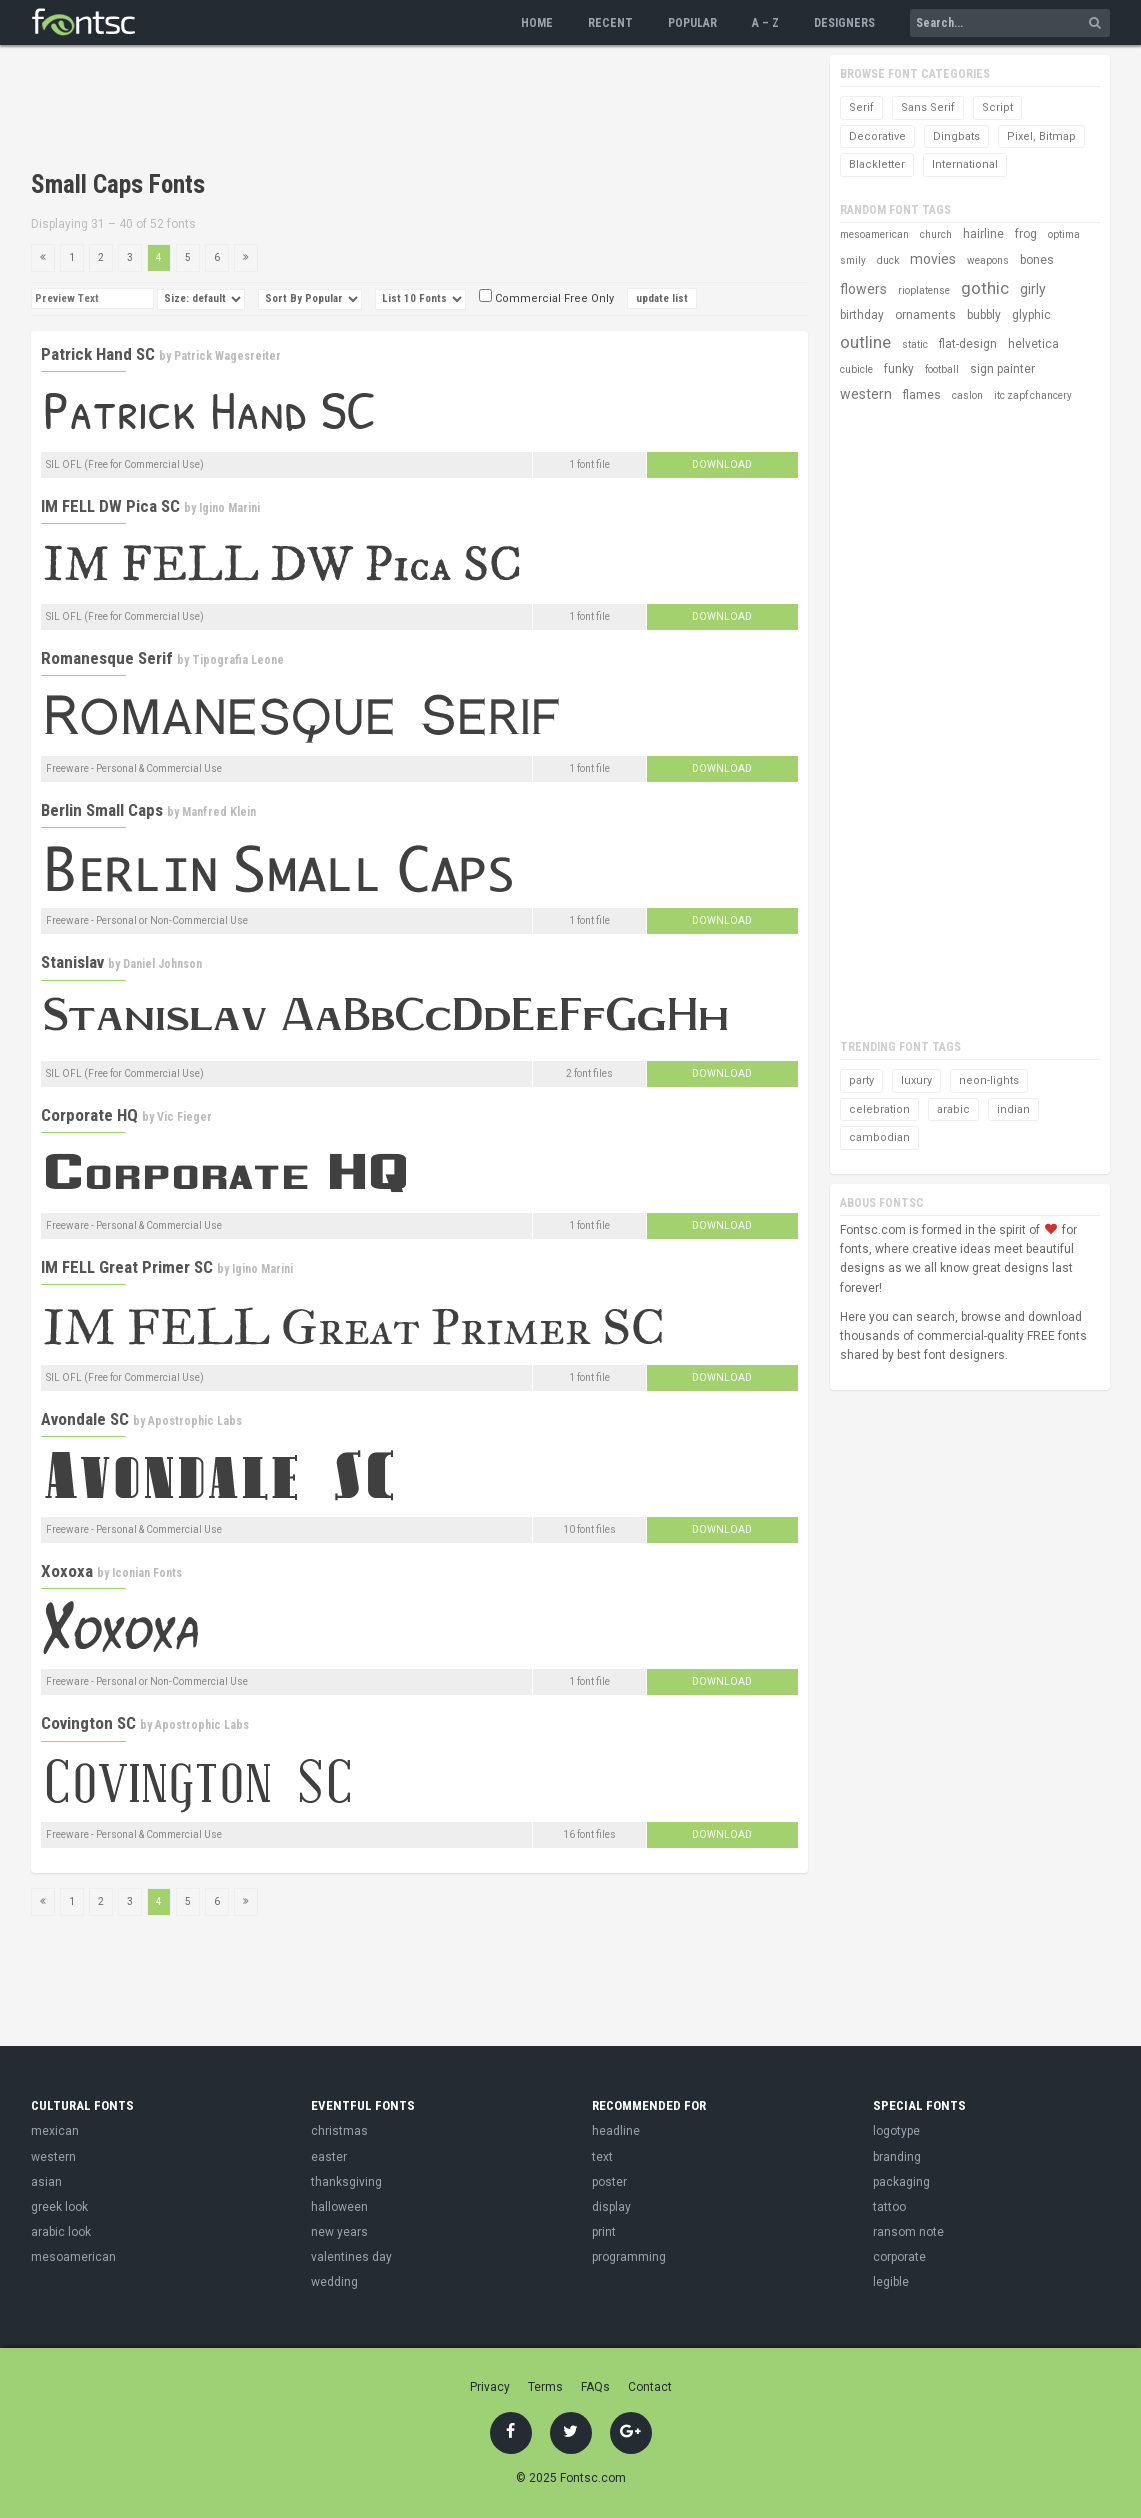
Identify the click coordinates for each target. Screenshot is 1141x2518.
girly (1033, 289)
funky (899, 369)
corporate (899, 2257)
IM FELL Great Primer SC (127, 1267)
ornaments (925, 315)
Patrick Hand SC (98, 354)
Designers (844, 23)
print (604, 2232)
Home (537, 23)
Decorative (877, 136)
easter (329, 2157)
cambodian (879, 1137)
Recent (610, 23)
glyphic (1031, 315)
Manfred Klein (219, 812)
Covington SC (88, 1723)
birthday (862, 315)
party (861, 1080)
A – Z (765, 23)
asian (46, 2182)
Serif (861, 107)
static (915, 344)
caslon (967, 395)
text (602, 2157)
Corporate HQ (89, 1115)
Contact (650, 2387)
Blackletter (877, 164)
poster (609, 2182)
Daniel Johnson (162, 964)
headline (616, 2131)
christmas (339, 2131)
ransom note (908, 2232)
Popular (692, 23)
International (965, 164)
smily (853, 260)
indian (1013, 1109)
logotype (896, 2131)
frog (1026, 234)
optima (1064, 234)
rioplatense (924, 290)
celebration (879, 1109)
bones (1037, 260)
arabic (953, 1109)
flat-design (968, 344)
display (611, 2207)
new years (339, 2232)
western (866, 394)
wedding (334, 2282)
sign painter (1002, 369)
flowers (863, 289)
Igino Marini (229, 508)
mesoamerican (874, 234)
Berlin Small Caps (102, 810)
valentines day (351, 2257)
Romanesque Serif (107, 658)
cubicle (856, 369)
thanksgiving (346, 2182)
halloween (339, 2207)
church (936, 234)
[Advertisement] (395, 110)
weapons (988, 260)
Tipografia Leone (238, 660)
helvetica (1033, 344)
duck (888, 260)
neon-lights (989, 1080)
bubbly (984, 315)
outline (865, 342)
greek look (59, 2207)
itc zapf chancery (1033, 395)
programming (629, 2257)
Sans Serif (928, 107)
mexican (55, 2131)
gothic (985, 288)
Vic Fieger (184, 1117)
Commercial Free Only (546, 298)
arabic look (61, 2232)
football (942, 369)
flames (922, 395)
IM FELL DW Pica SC (110, 506)
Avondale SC (85, 1419)
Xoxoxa (67, 1571)
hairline (983, 234)
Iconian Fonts (147, 1573)
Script (997, 107)
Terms (545, 2387)
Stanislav (72, 962)
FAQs (595, 2387)
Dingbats (956, 136)
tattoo (889, 2207)
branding (897, 2157)
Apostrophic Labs (195, 1421)
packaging (901, 2182)
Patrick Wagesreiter (227, 356)
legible (891, 2282)
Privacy (490, 2387)
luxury (916, 1080)
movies (933, 259)
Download (722, 464)
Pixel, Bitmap (1041, 136)
